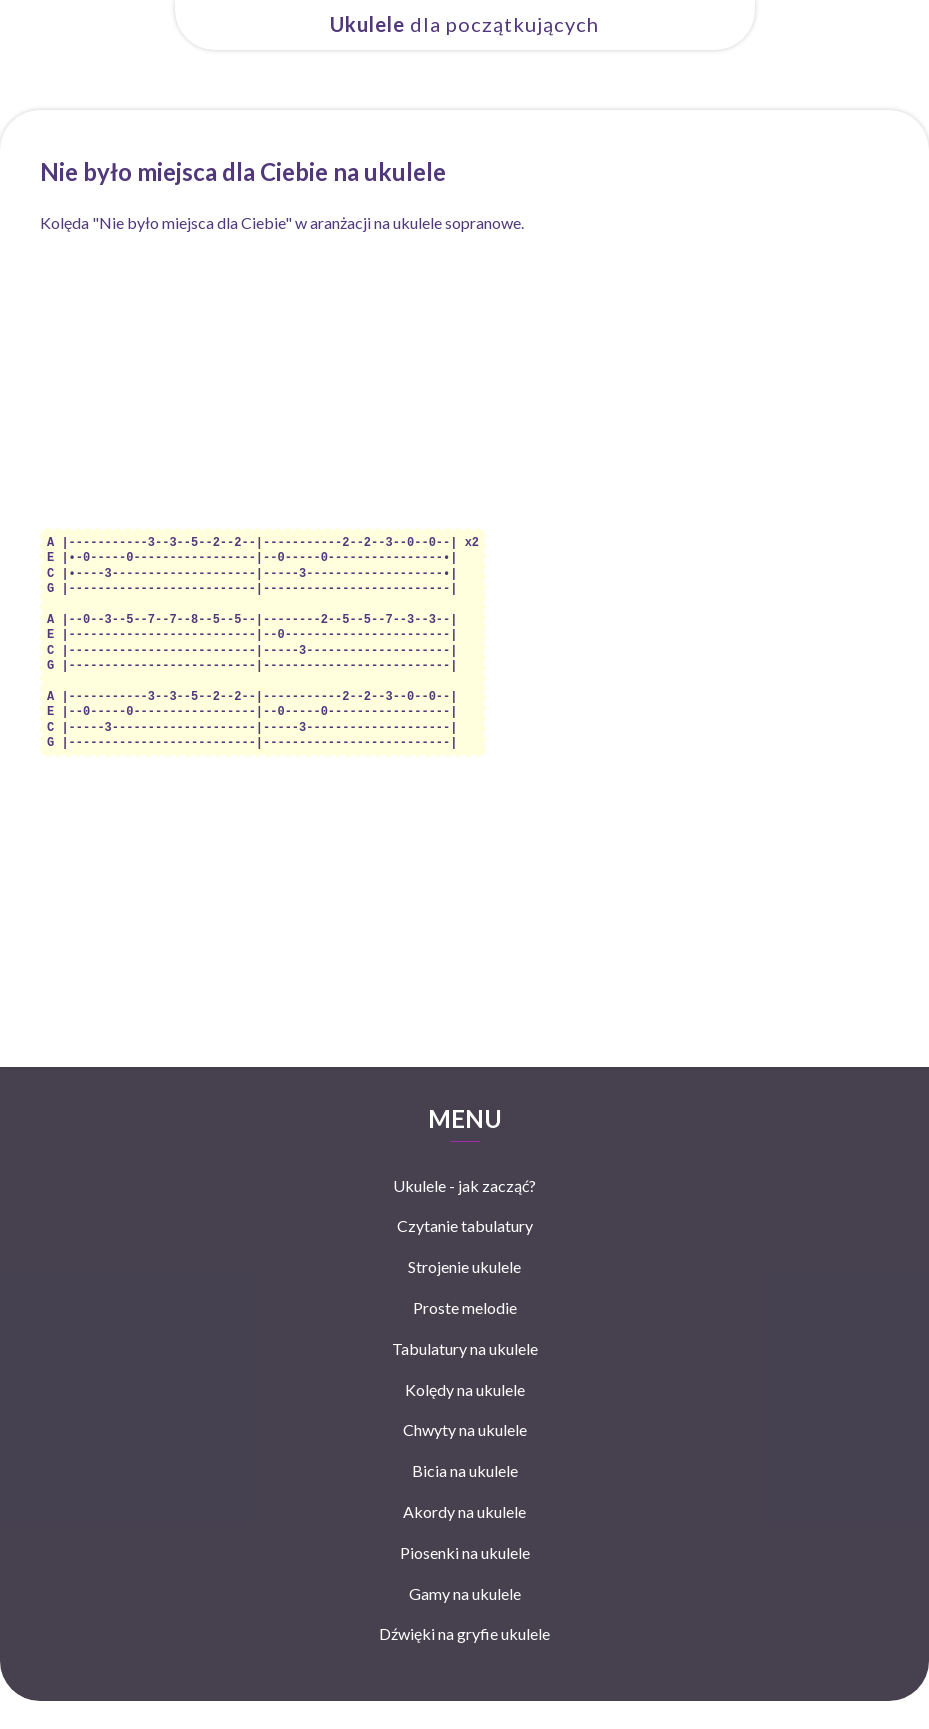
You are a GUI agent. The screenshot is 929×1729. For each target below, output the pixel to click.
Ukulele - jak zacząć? (464, 1171)
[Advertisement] (464, 388)
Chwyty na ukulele (465, 1415)
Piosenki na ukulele (465, 1538)
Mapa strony (584, 1707)
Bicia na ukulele (465, 1456)
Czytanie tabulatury (465, 1211)
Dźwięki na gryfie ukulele (464, 1619)
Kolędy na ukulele (465, 1375)
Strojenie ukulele (464, 1252)
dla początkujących (464, 24)
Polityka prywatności (489, 1707)
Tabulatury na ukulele (465, 1334)
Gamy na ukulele (465, 1579)
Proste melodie (465, 1293)
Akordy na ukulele (464, 1497)
